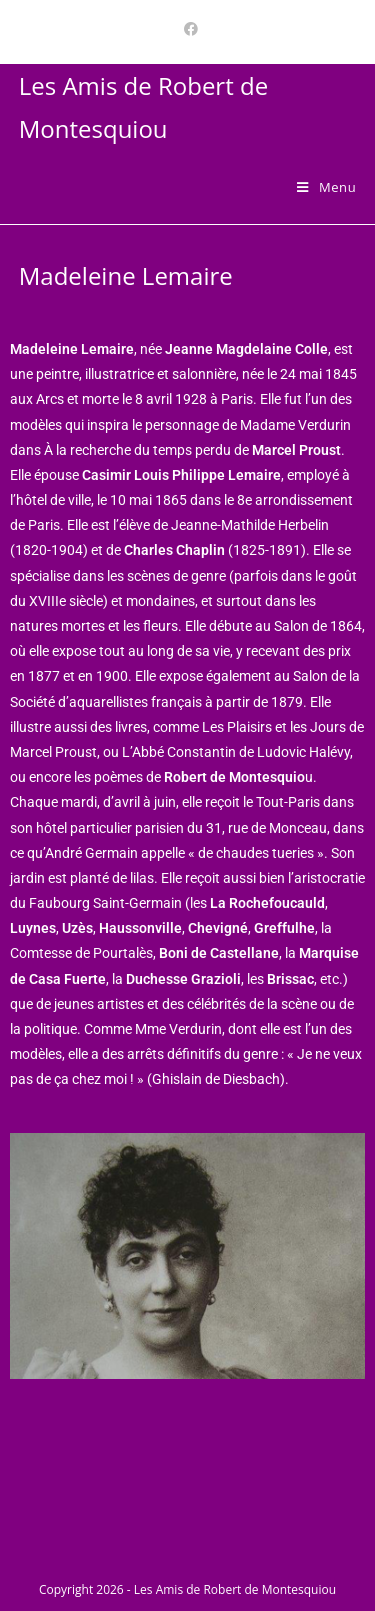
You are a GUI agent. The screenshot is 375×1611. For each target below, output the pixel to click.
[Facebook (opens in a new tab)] (188, 29)
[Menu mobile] (326, 187)
